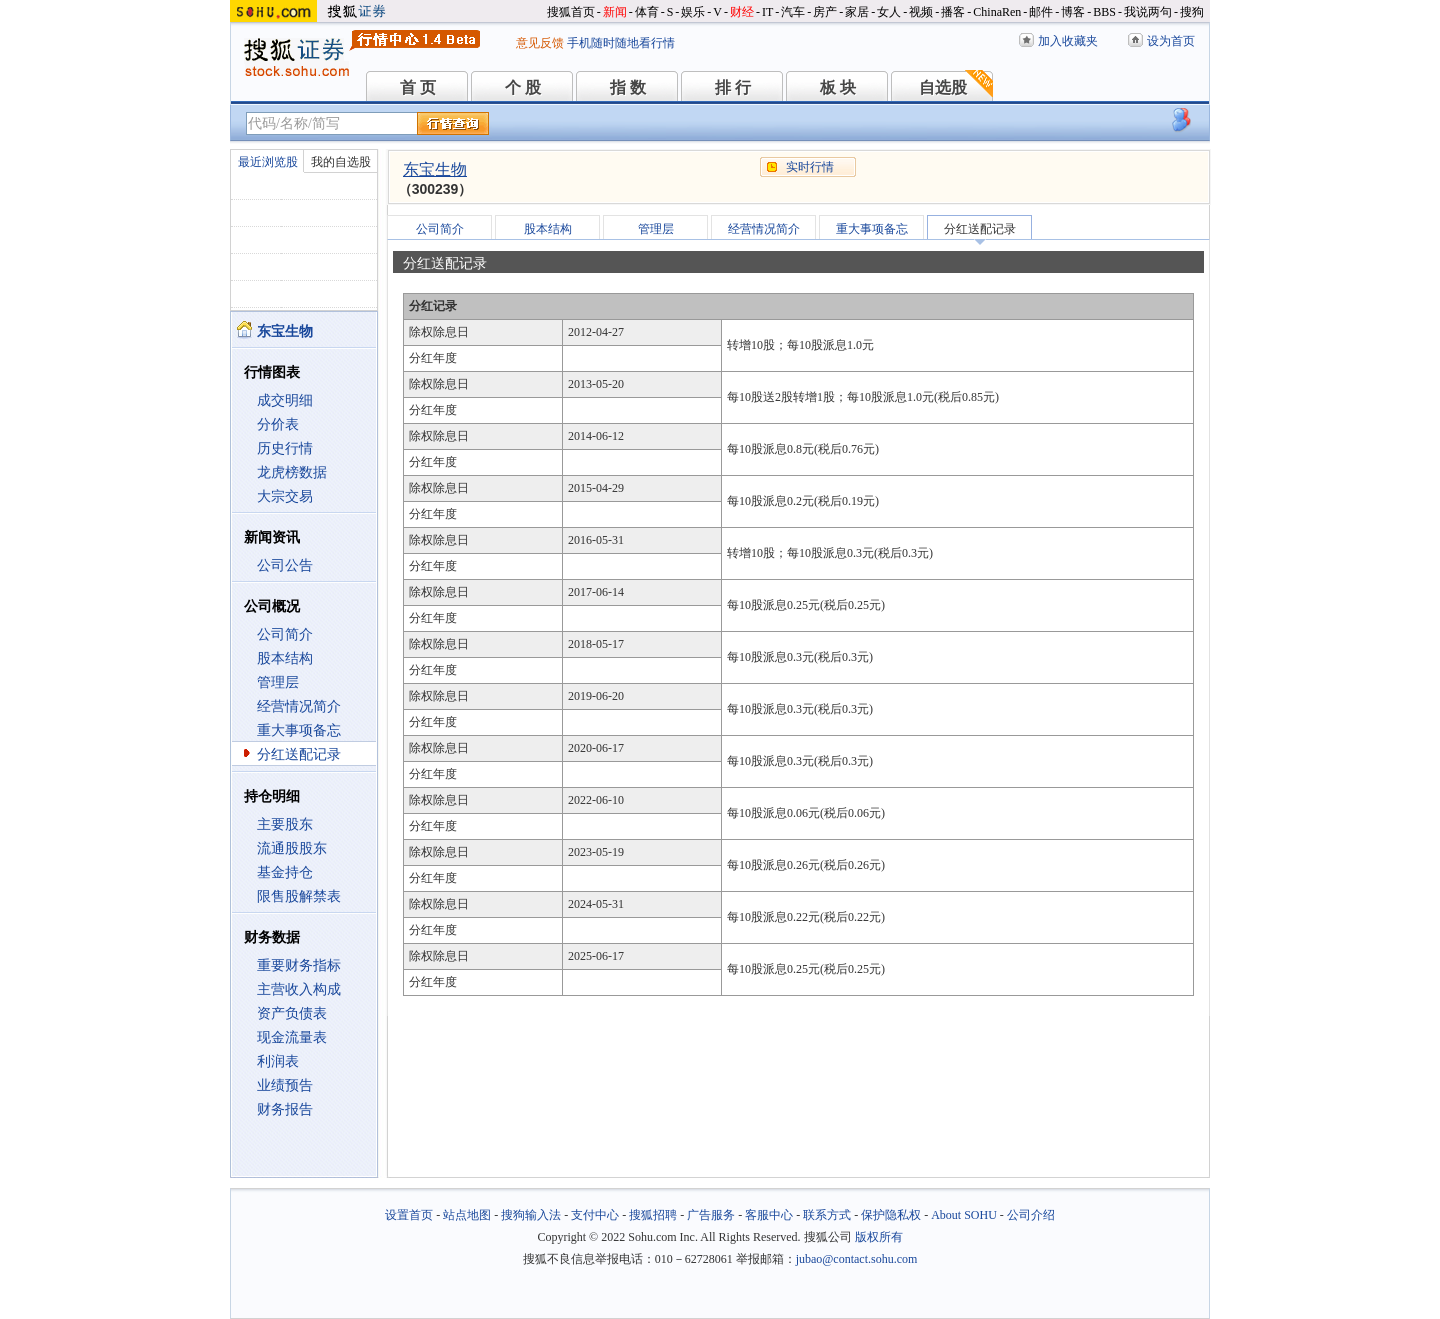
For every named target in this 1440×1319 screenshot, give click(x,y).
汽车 (793, 12)
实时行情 (810, 167)
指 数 (628, 87)
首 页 (418, 87)
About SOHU (964, 1215)
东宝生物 (435, 169)
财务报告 (285, 1109)
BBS (1104, 12)
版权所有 (879, 1237)
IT (767, 12)
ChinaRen (997, 12)
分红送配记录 (299, 754)
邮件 (1041, 12)
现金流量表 (292, 1037)
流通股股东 (292, 848)
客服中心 (769, 1215)
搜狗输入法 (531, 1215)
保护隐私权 (891, 1215)
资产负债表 (292, 1013)
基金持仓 (285, 872)
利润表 (278, 1061)
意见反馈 (540, 43)
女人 (889, 12)
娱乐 (693, 12)
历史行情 (285, 448)
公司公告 (285, 565)
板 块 (838, 87)
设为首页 (1171, 41)
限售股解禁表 (299, 896)
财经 (742, 12)
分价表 (278, 424)
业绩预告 (285, 1085)
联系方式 (827, 1215)
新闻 (615, 12)
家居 (857, 12)
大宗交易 (285, 496)
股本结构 (285, 658)
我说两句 (1148, 12)
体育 (647, 12)
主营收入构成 (299, 989)
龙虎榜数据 (292, 472)
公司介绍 (1031, 1215)
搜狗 (1192, 12)
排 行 (733, 87)
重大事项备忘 (299, 730)
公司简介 (285, 634)
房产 (825, 12)
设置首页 (409, 1215)
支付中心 (595, 1215)
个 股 (523, 87)
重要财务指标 (299, 965)
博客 (1073, 12)
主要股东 (285, 824)
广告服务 (711, 1215)
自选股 (943, 87)
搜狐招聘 (653, 1215)
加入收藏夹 (1068, 41)
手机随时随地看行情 (621, 43)
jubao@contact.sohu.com (857, 1259)
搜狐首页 (571, 12)
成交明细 (285, 400)
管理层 (278, 682)
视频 (921, 12)
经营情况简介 (299, 706)
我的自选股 (341, 162)
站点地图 (467, 1215)
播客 (953, 12)
